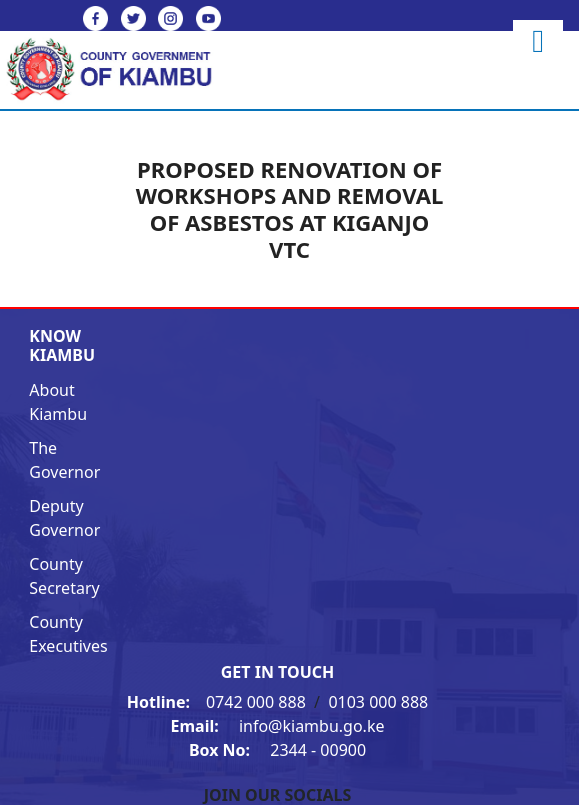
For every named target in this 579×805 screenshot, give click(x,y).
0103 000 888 (378, 702)
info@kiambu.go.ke (278, 726)
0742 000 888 (218, 702)
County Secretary (64, 576)
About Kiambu (58, 402)
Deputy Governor (64, 518)
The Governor (64, 460)
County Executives (68, 634)
